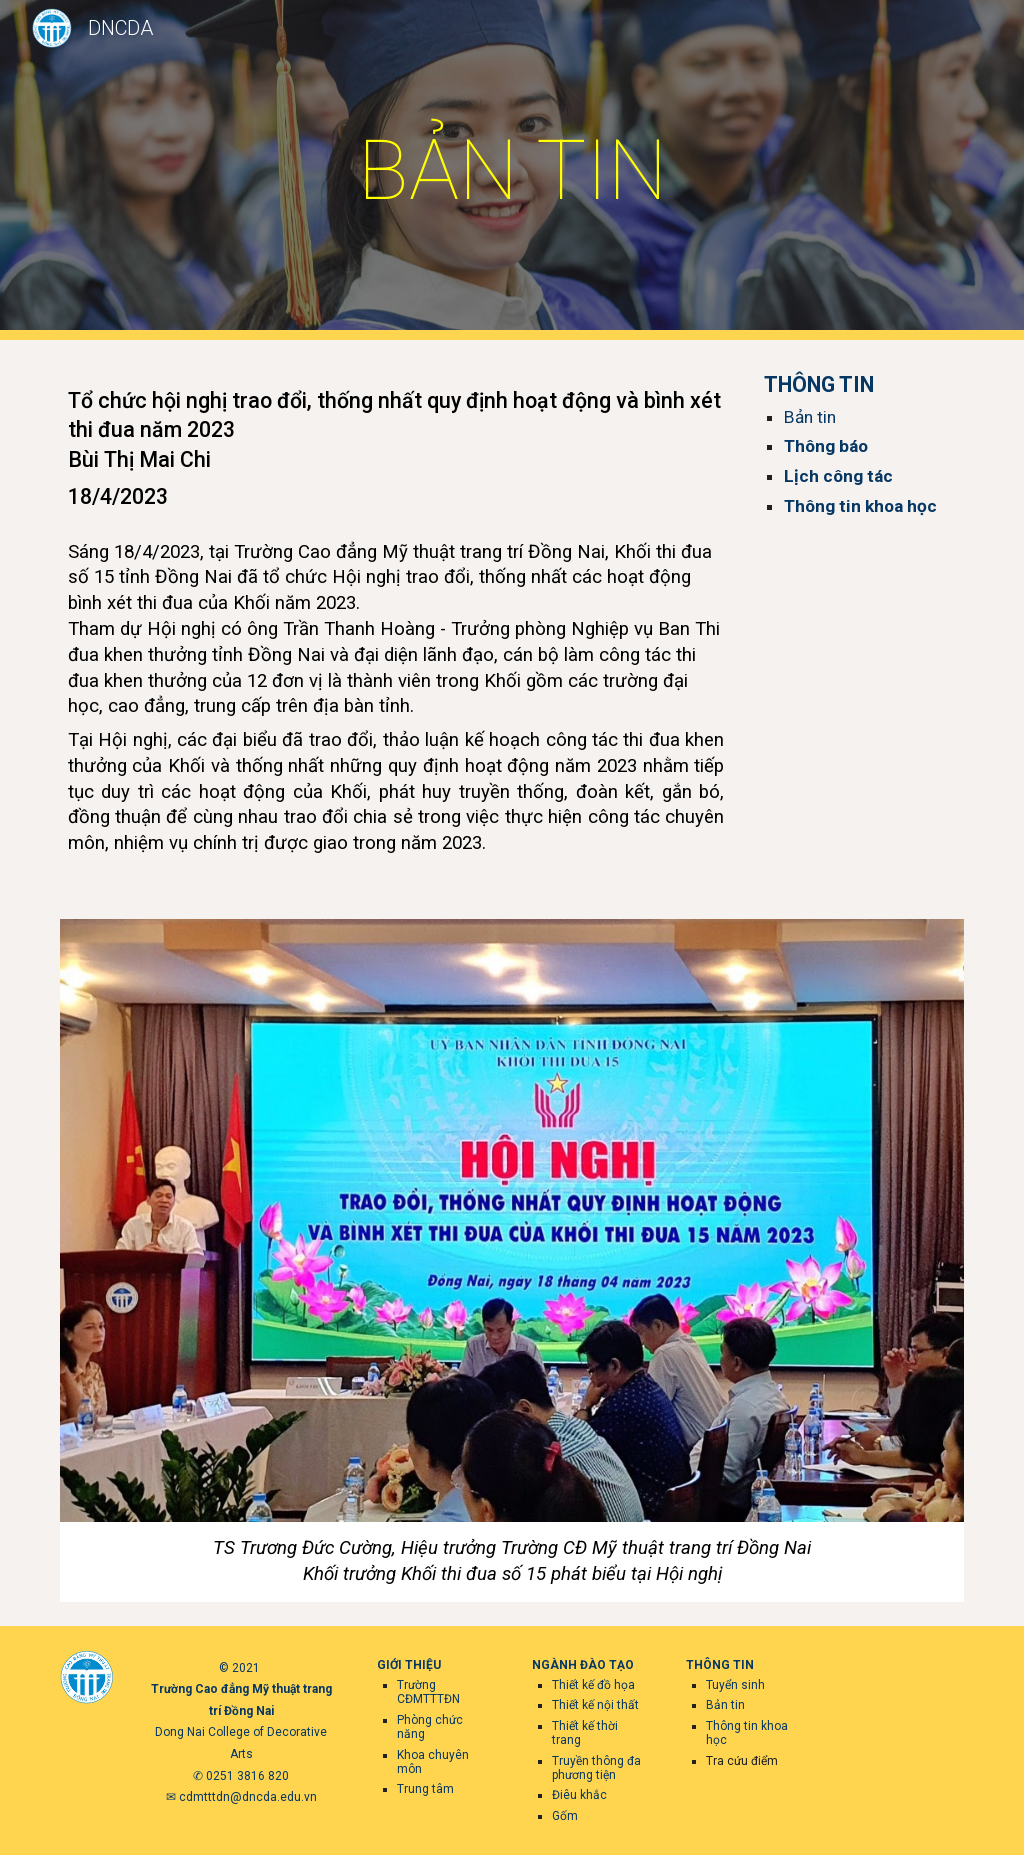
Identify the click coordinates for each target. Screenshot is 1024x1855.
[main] (512, 170)
